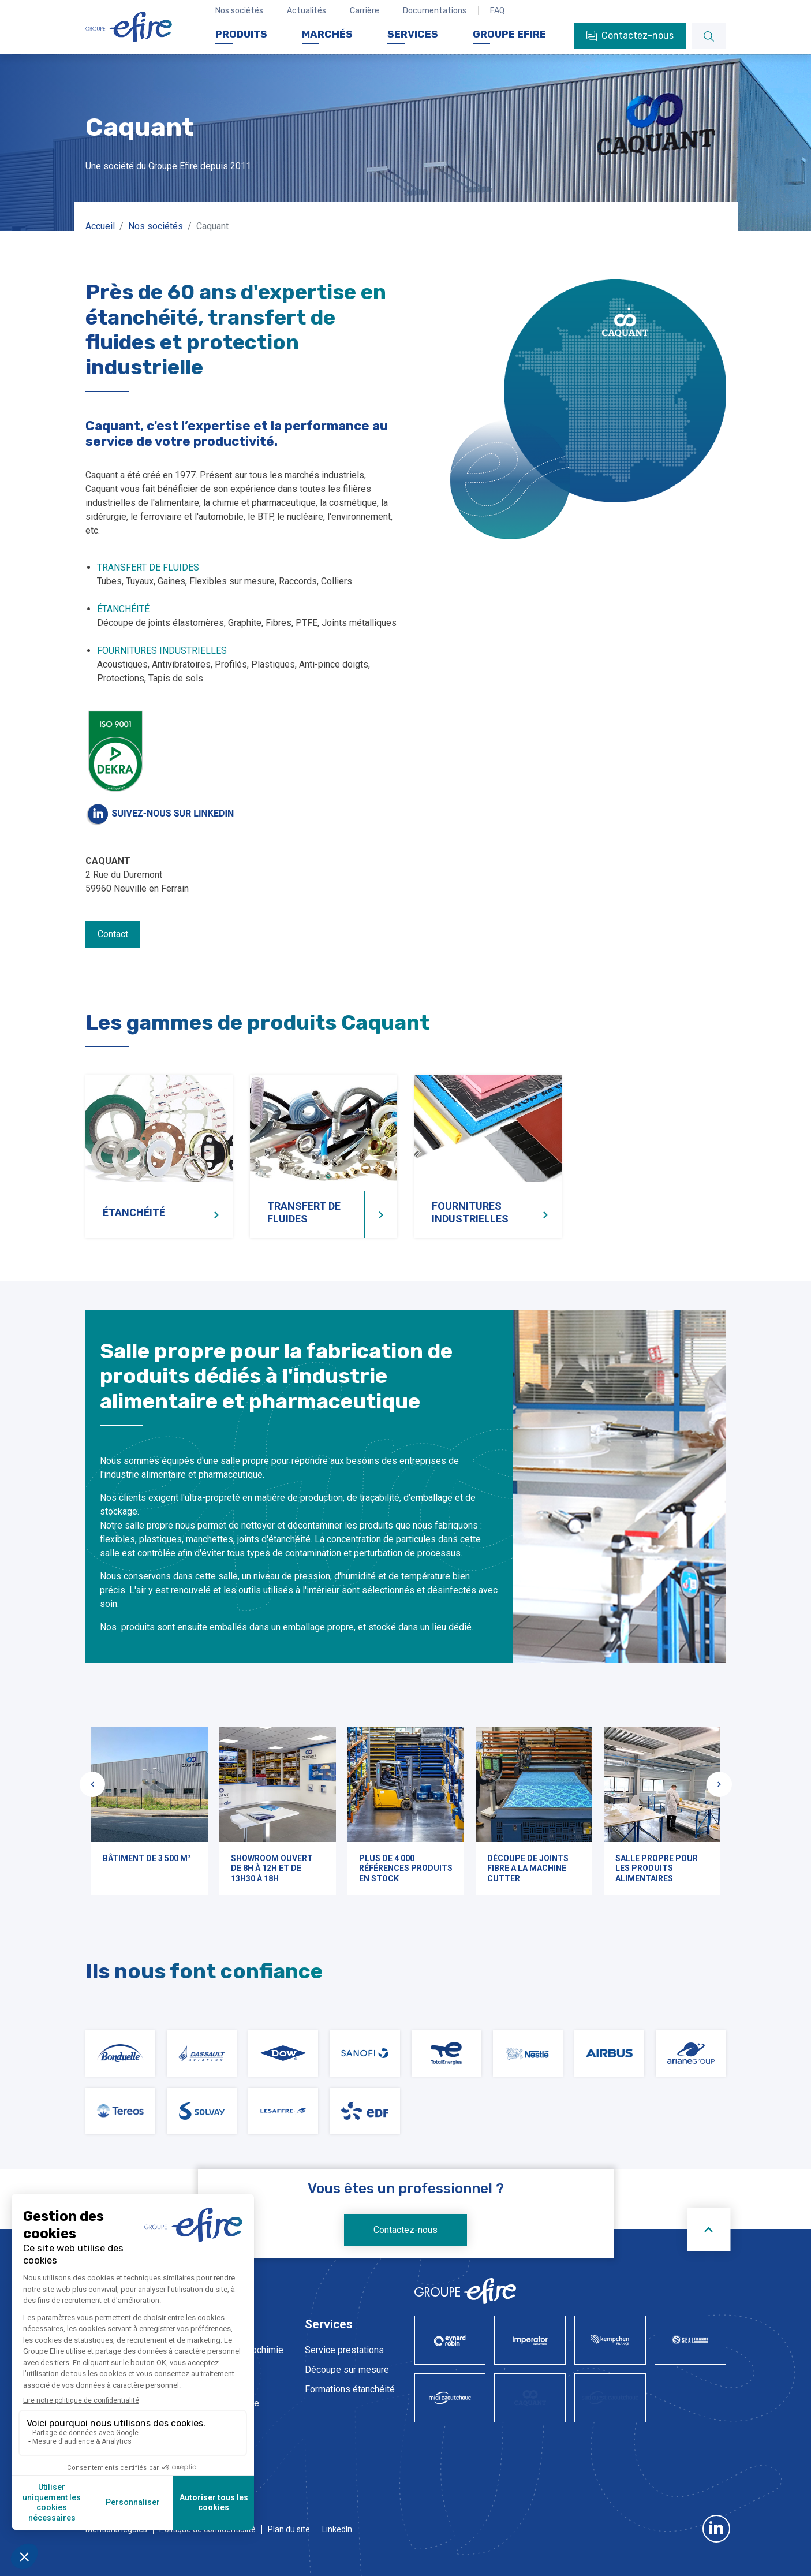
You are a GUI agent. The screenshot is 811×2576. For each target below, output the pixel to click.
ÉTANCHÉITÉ (123, 608)
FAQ (497, 11)
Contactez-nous (405, 2229)
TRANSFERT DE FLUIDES (148, 567)
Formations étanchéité (350, 2389)
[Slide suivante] (719, 1784)
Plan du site (289, 2529)
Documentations (434, 11)
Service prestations (344, 2349)
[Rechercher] (709, 36)
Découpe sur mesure (347, 2369)
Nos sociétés (239, 11)
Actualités (306, 11)
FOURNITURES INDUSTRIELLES (162, 650)
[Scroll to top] (708, 2229)
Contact (113, 934)
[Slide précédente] (92, 1784)
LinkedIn (337, 2529)
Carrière (364, 11)
